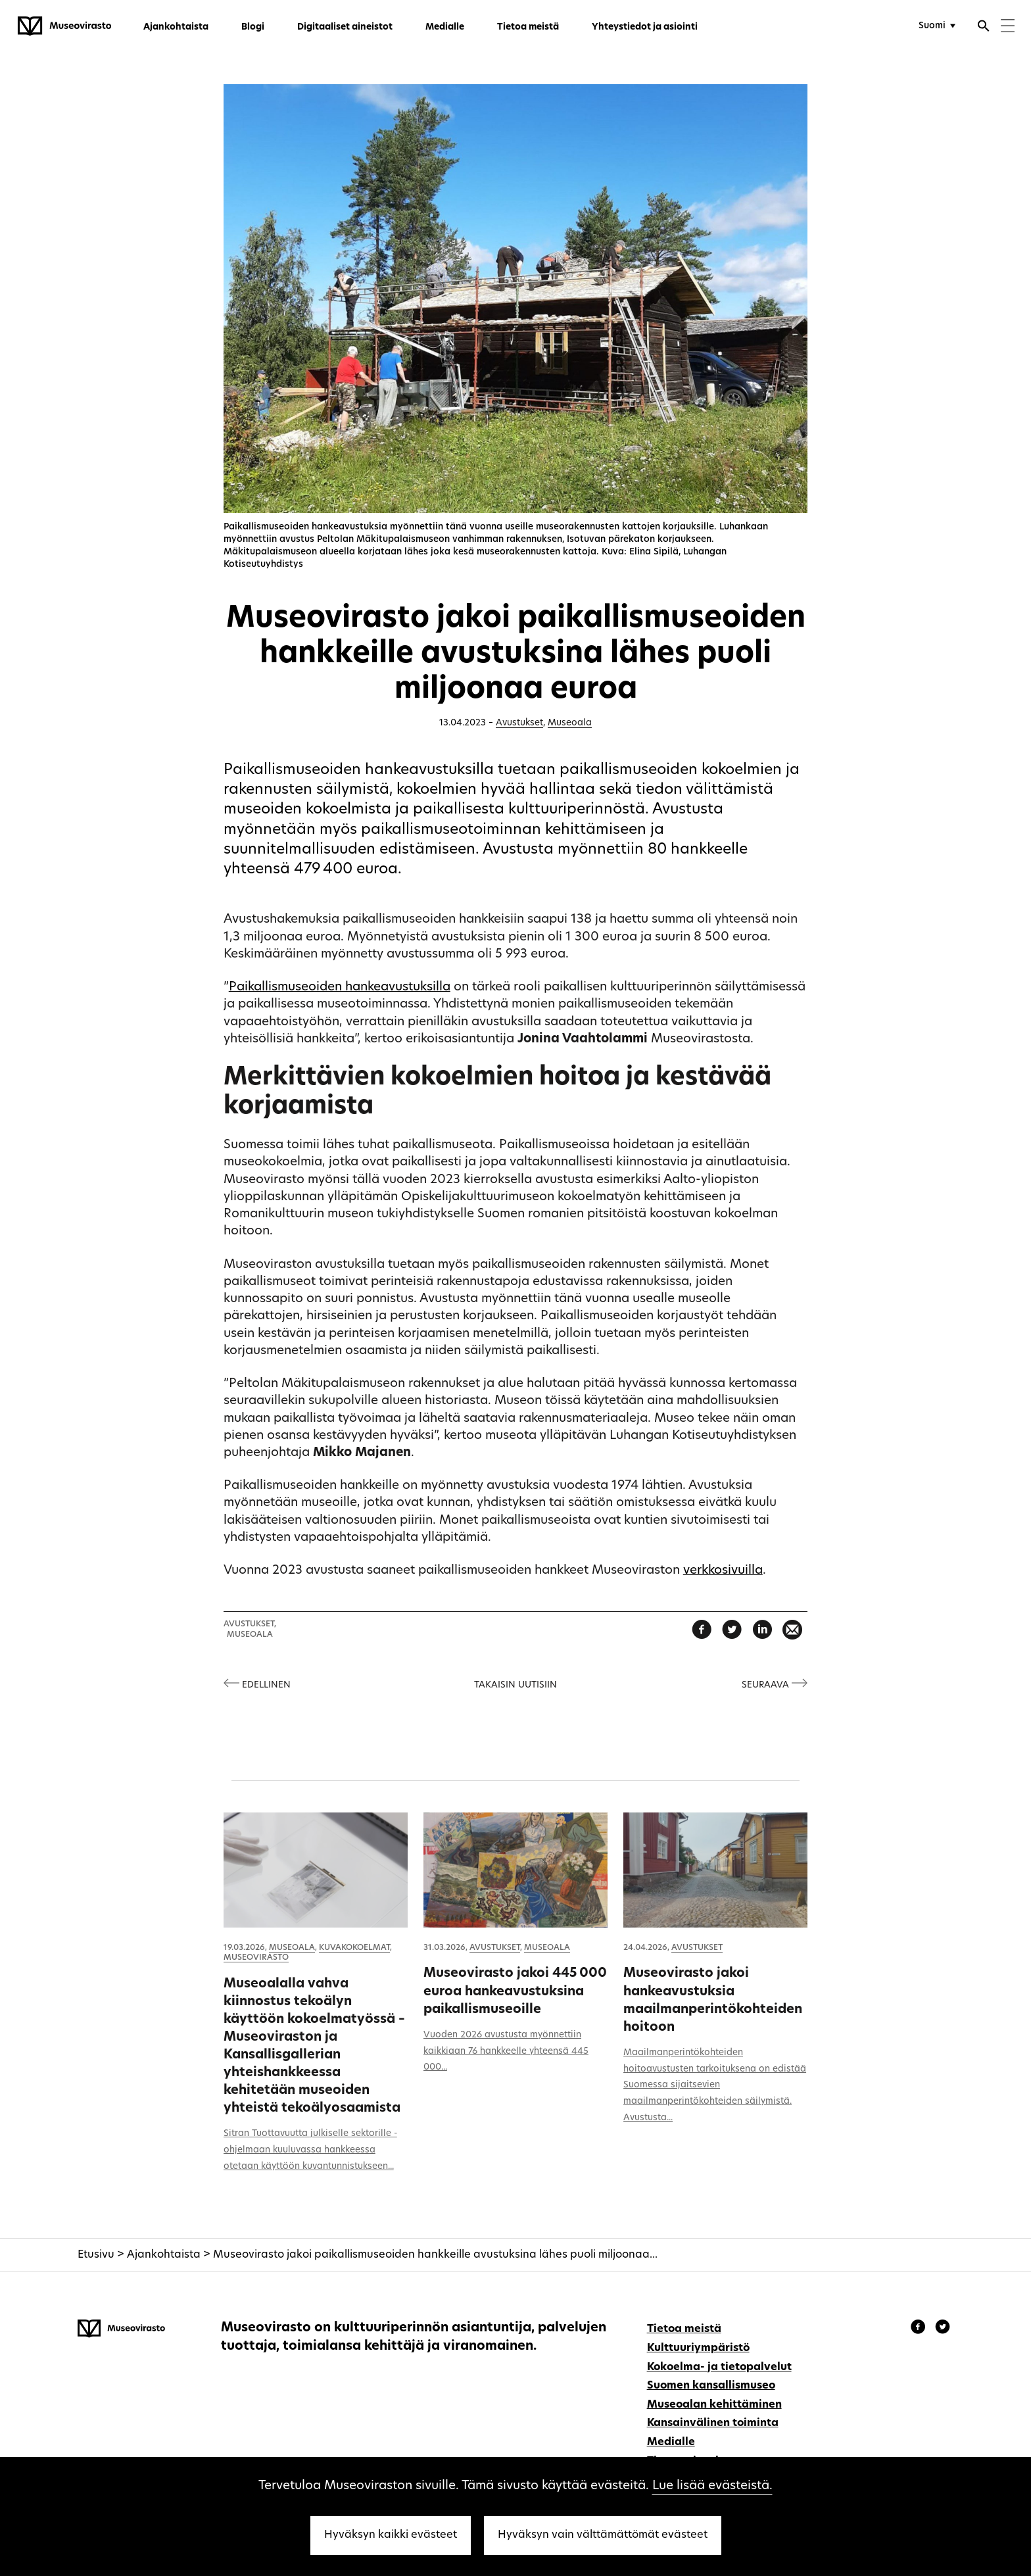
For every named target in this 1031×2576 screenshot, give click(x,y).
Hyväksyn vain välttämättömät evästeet (602, 2535)
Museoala (570, 723)
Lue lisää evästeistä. (712, 2486)
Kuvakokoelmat (354, 1948)
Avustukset (519, 723)
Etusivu (96, 2255)
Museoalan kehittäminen (714, 2405)
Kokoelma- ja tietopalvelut (719, 2367)
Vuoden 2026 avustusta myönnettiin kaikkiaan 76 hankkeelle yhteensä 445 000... (505, 2051)
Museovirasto (256, 1958)
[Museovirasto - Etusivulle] (64, 26)
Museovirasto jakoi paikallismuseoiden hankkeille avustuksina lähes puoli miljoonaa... (435, 2255)
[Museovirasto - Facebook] (920, 2329)
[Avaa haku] (984, 27)
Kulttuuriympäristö (698, 2348)
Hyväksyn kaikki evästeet (390, 2535)
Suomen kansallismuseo (711, 2386)
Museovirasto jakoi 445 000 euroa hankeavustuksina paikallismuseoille (515, 1991)
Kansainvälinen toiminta (713, 2423)
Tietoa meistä (528, 27)
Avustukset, (250, 1624)
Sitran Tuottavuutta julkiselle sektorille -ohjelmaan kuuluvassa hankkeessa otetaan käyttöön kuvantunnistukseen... (310, 2150)
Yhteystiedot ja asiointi (645, 27)
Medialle (444, 27)
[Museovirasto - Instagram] (942, 2329)
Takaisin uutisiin (515, 1685)
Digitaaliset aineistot (345, 27)
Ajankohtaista (175, 27)
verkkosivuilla (723, 1571)
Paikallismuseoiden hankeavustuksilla (339, 987)
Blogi (252, 27)
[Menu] (1008, 27)
